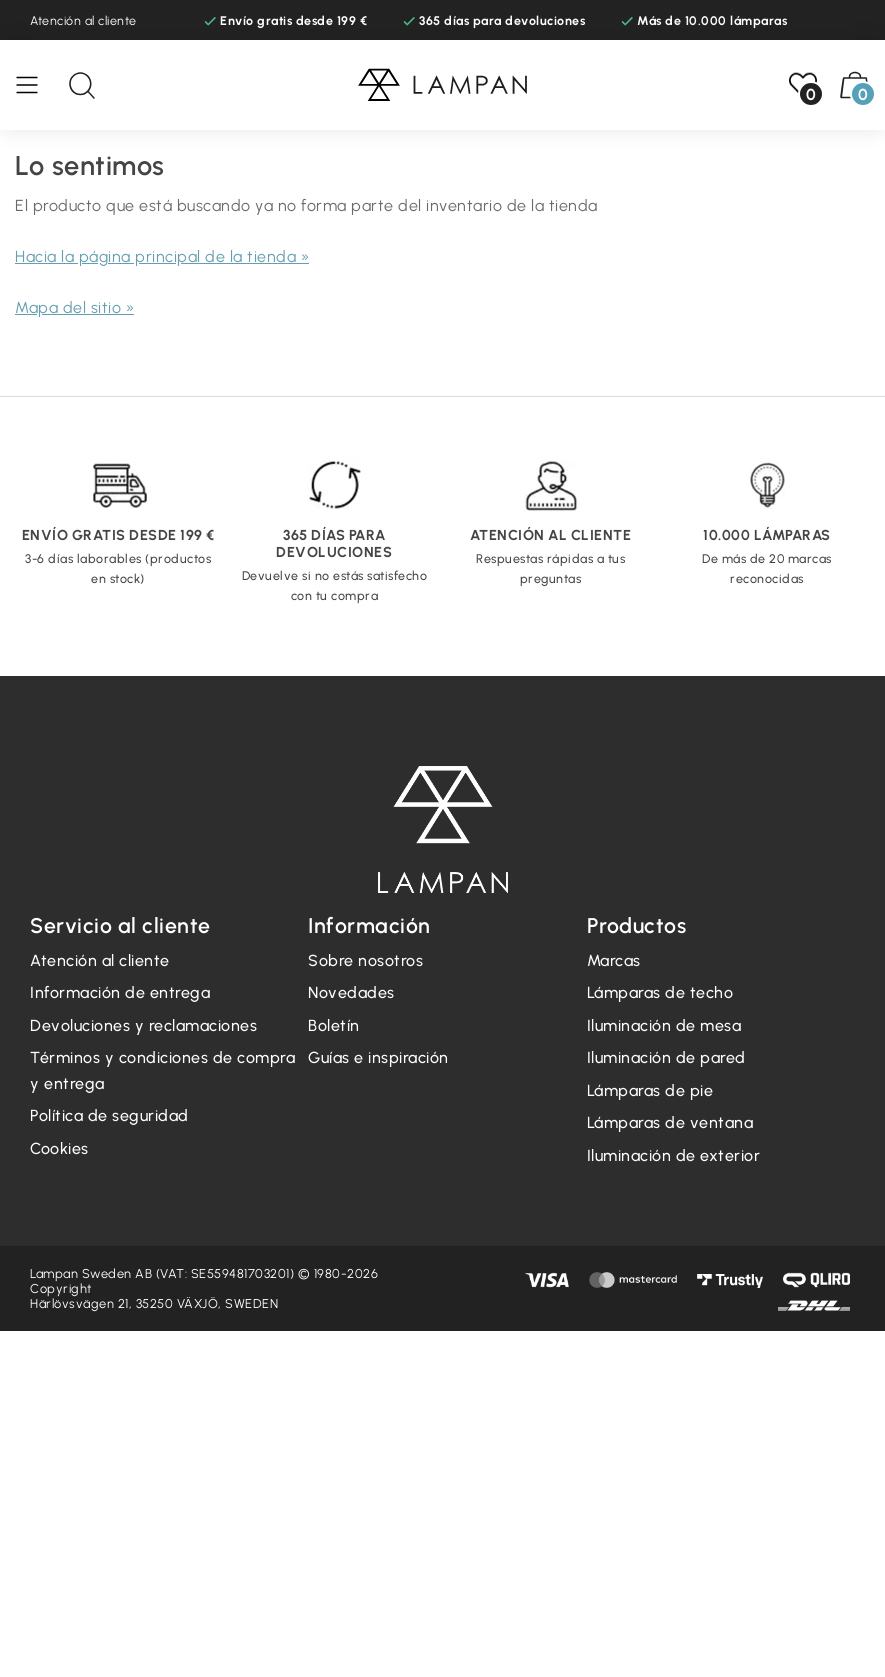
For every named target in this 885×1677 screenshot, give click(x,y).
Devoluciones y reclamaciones (143, 1025)
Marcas (614, 960)
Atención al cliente (83, 20)
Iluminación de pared (666, 1057)
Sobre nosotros (365, 960)
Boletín (334, 1025)
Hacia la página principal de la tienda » (162, 256)
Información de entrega (120, 992)
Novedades (351, 992)
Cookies (59, 1148)
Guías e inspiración (378, 1057)
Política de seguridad (109, 1115)
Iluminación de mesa (664, 1025)
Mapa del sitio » (74, 307)
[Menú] (37, 85)
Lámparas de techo (660, 992)
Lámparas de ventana (670, 1122)
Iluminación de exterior (674, 1155)
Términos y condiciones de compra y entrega (162, 1070)
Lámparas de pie (650, 1090)
